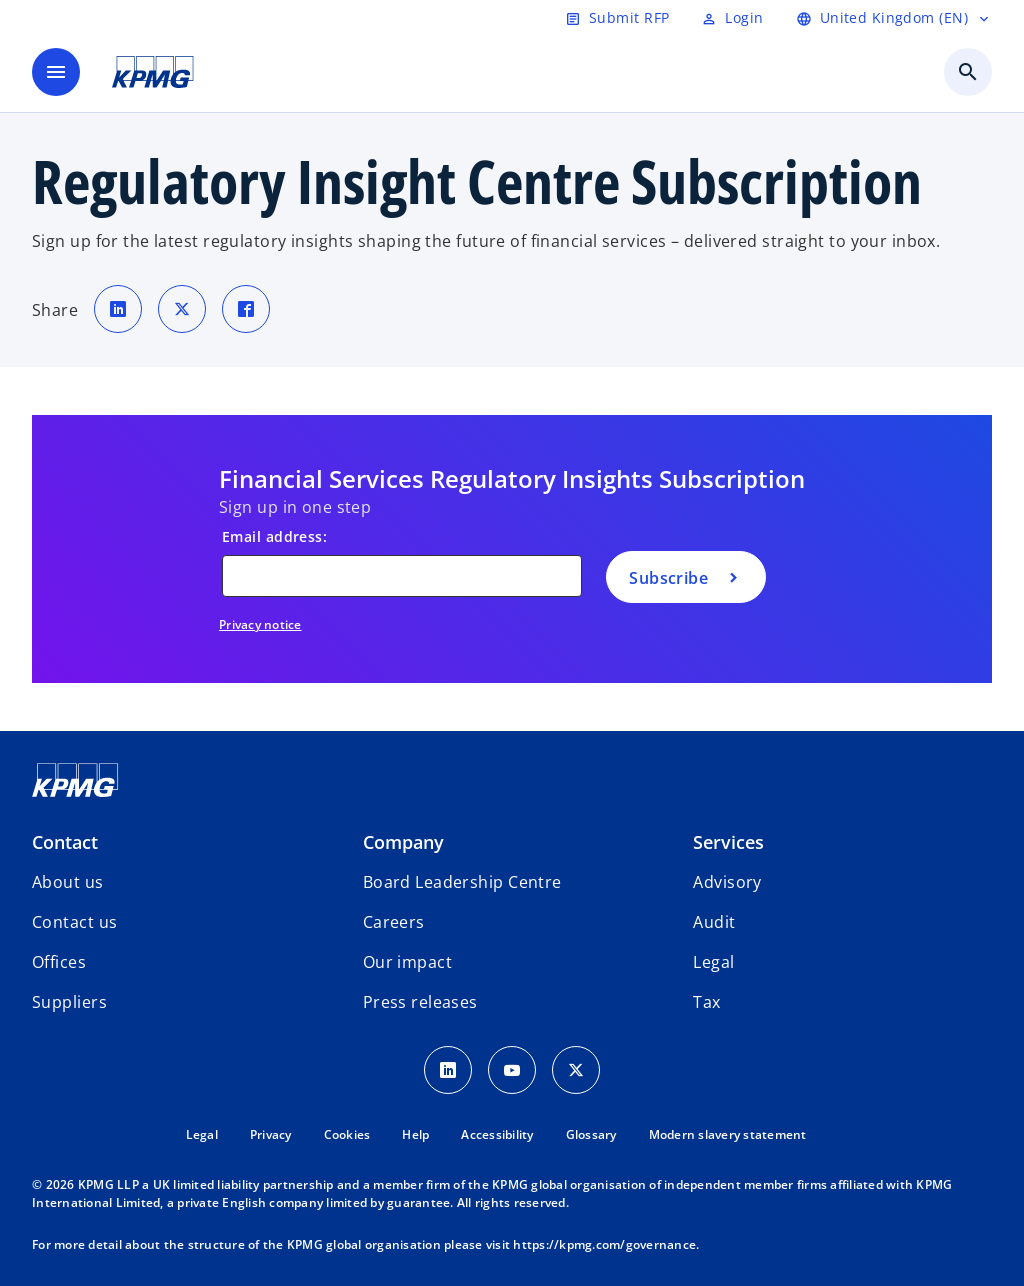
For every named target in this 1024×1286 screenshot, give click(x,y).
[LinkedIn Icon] (448, 1070)
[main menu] (56, 72)
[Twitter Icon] (576, 1070)
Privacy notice (260, 624)
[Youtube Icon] (512, 1070)
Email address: (274, 536)
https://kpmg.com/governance (604, 1244)
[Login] (732, 18)
